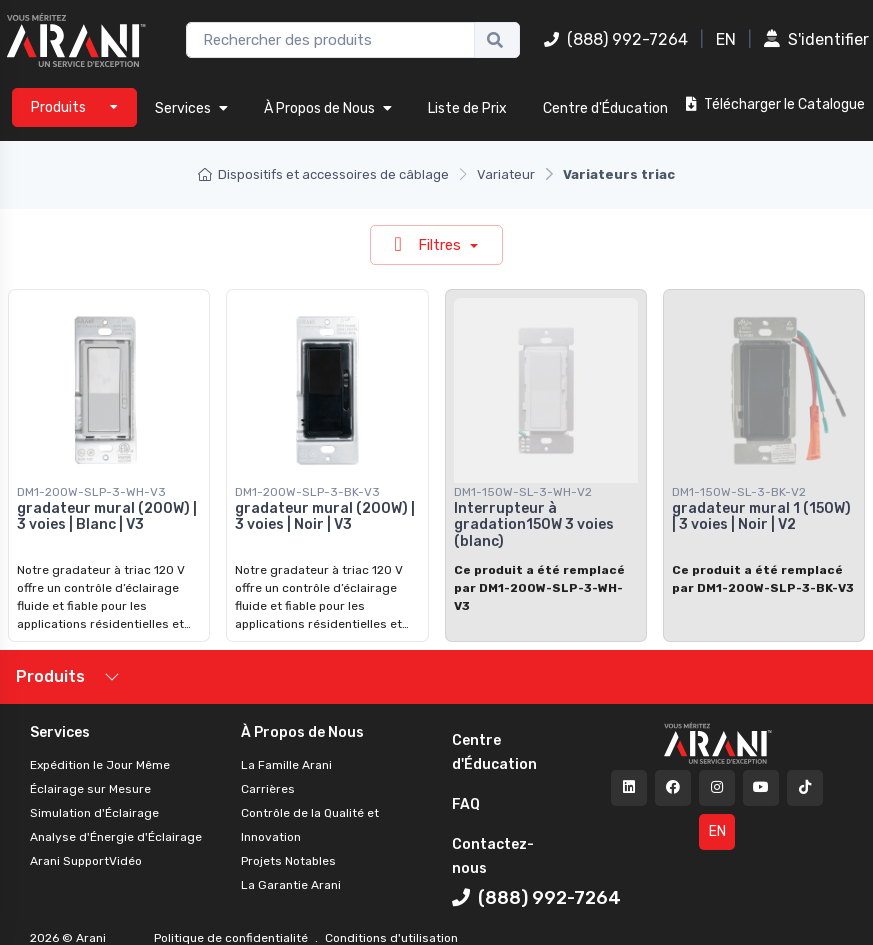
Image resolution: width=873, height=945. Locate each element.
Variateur (506, 174)
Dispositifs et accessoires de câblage (323, 174)
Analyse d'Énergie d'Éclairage (116, 837)
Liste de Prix (467, 108)
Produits (50, 676)
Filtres (430, 244)
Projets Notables (288, 861)
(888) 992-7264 (616, 39)
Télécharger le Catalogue (775, 104)
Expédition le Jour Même (100, 765)
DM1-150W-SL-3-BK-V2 (739, 492)
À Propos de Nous (328, 108)
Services (191, 108)
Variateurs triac (619, 174)
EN (726, 39)
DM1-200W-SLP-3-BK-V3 (307, 492)
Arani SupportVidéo (86, 861)
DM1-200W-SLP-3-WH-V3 (91, 492)
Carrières (268, 789)
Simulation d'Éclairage (94, 813)
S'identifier (816, 39)
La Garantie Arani (291, 885)
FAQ (466, 804)
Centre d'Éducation (605, 108)
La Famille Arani (286, 765)
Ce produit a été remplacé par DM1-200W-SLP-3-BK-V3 (763, 579)
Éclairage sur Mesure (90, 789)
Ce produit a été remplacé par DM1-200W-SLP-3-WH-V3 (539, 588)
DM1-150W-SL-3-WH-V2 (523, 492)
